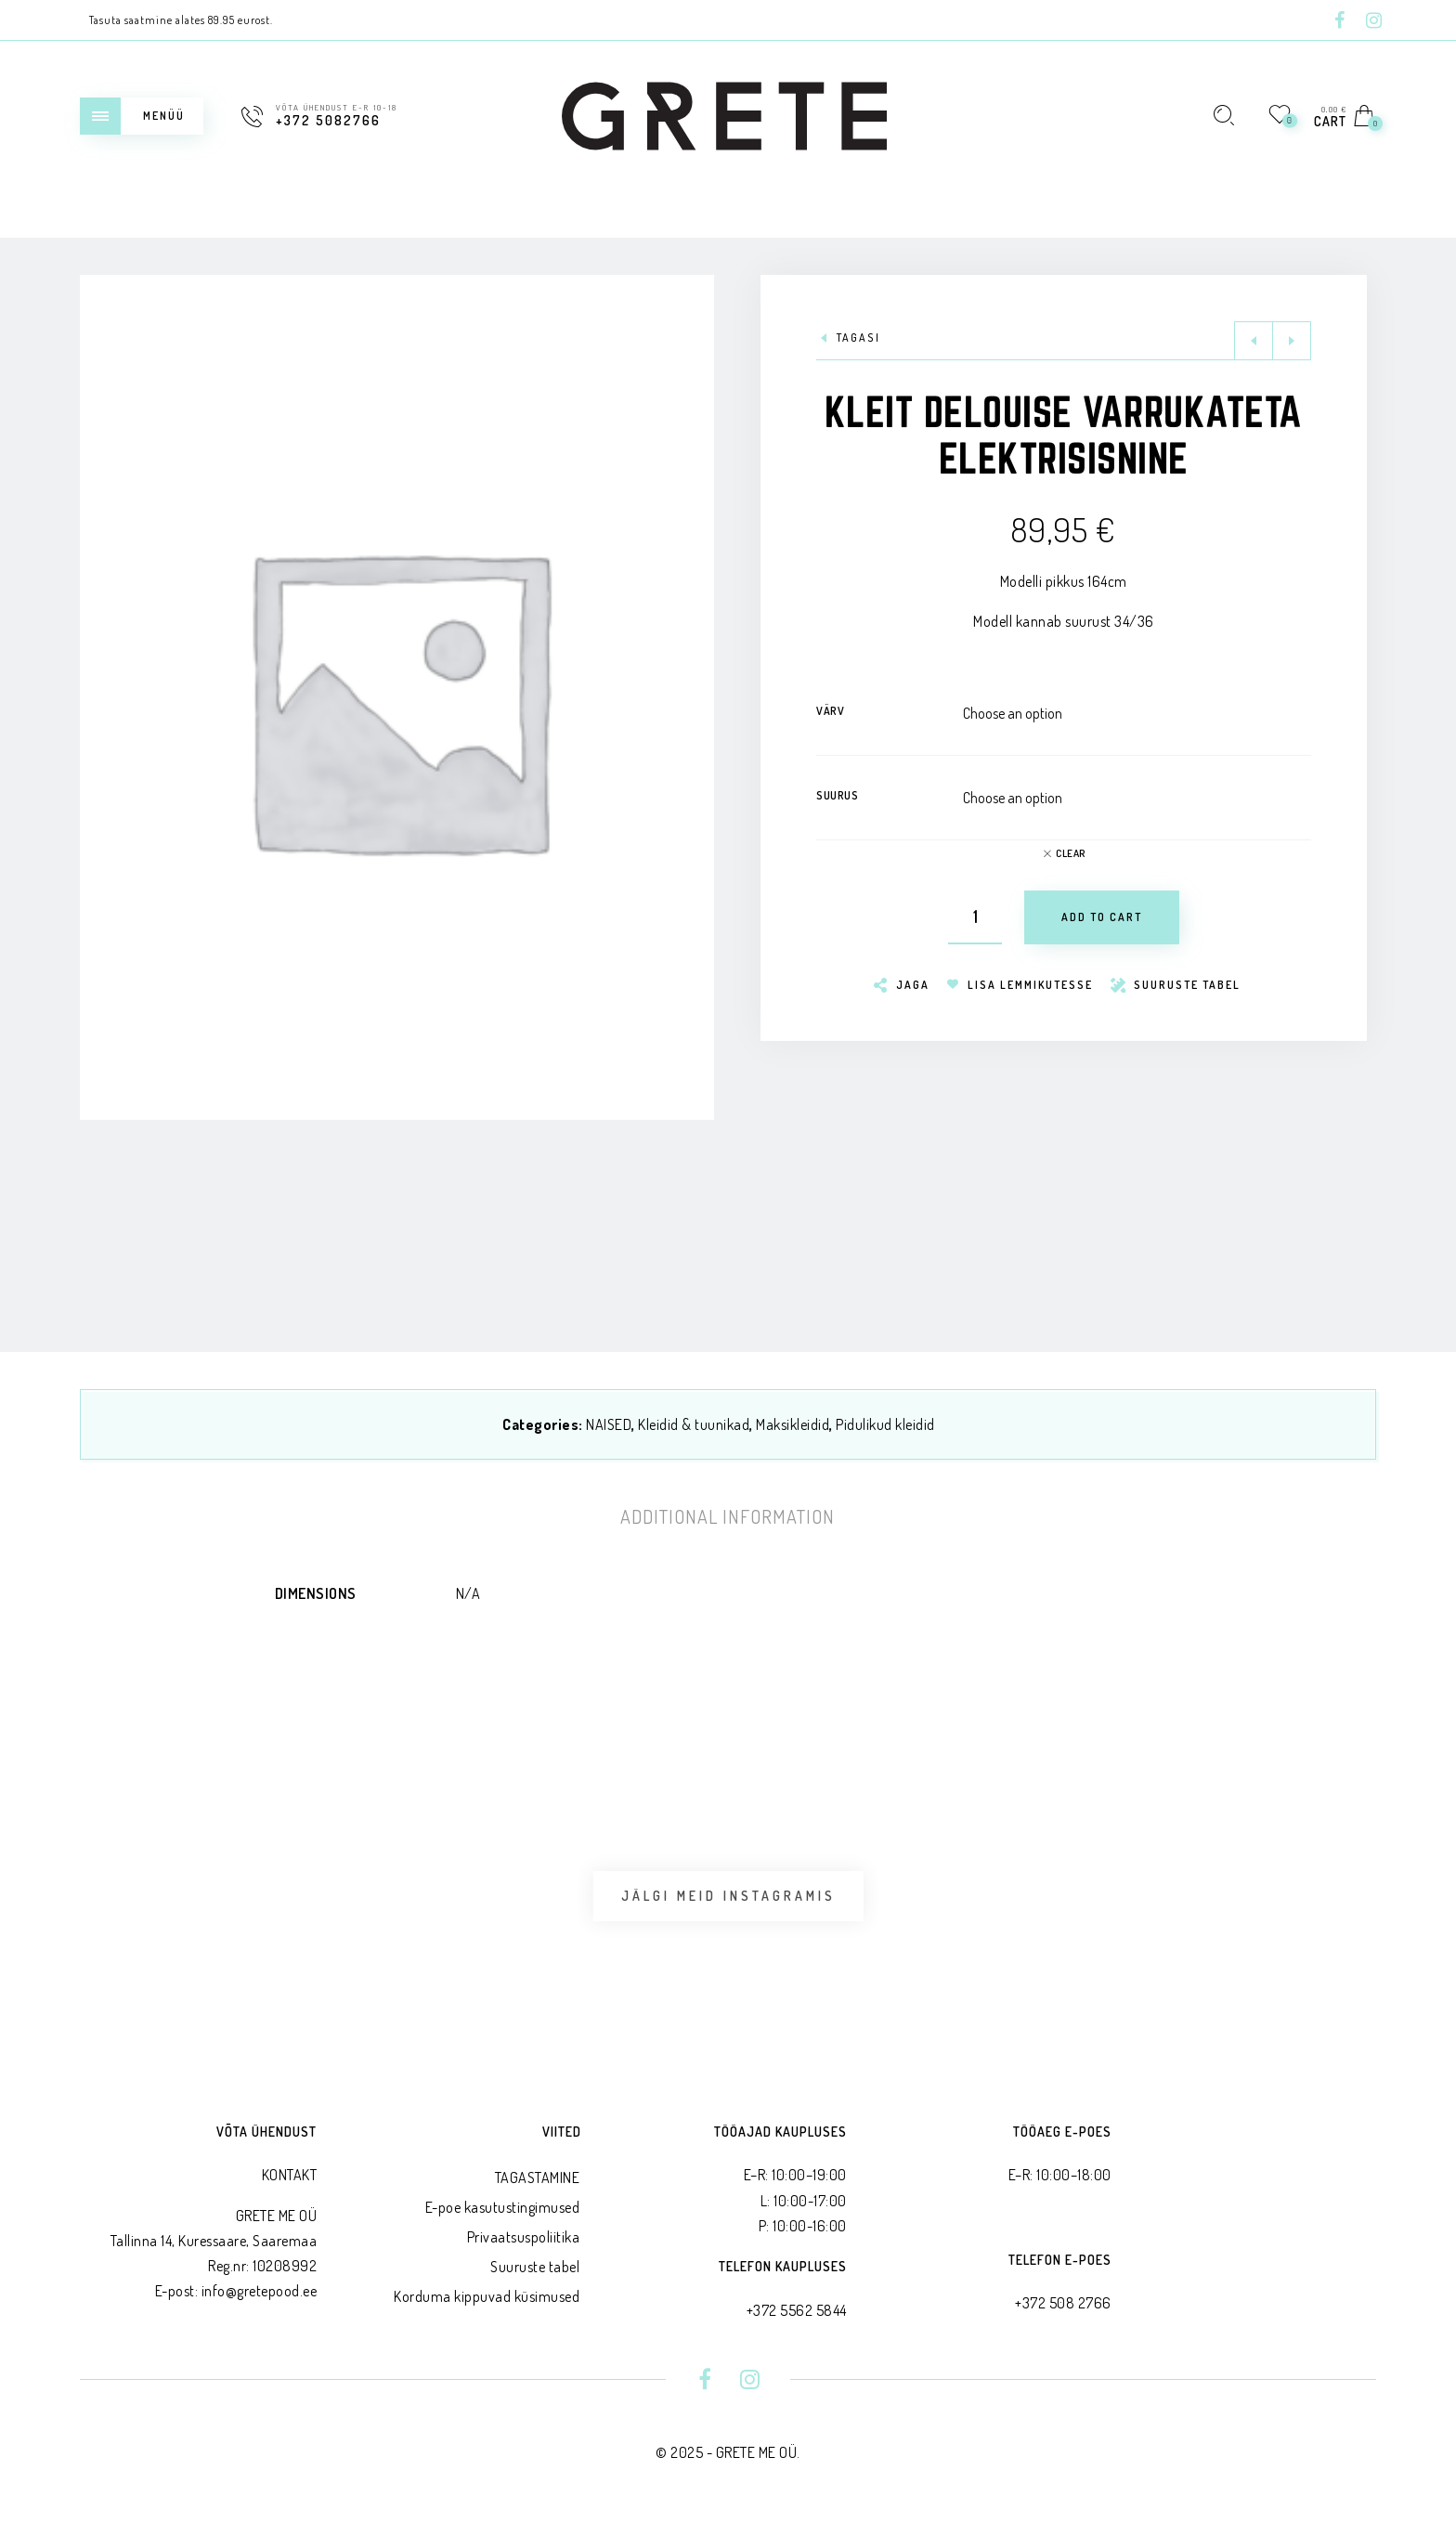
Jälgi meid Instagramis (728, 1896)
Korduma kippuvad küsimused (486, 2296)
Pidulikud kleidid (885, 1424)
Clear (1071, 854)
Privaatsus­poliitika (523, 2237)
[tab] (727, 1516)
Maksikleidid (792, 1424)
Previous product (1253, 341)
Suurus (837, 795)
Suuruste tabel (534, 2266)
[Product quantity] (975, 917)
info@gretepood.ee (260, 2291)
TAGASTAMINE (537, 2177)
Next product (1291, 341)
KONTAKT (290, 2174)
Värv (830, 711)
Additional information (727, 1516)
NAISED (608, 1424)
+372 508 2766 (1063, 2303)
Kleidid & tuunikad (693, 1424)
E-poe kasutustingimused (502, 2207)
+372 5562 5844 (797, 2310)
